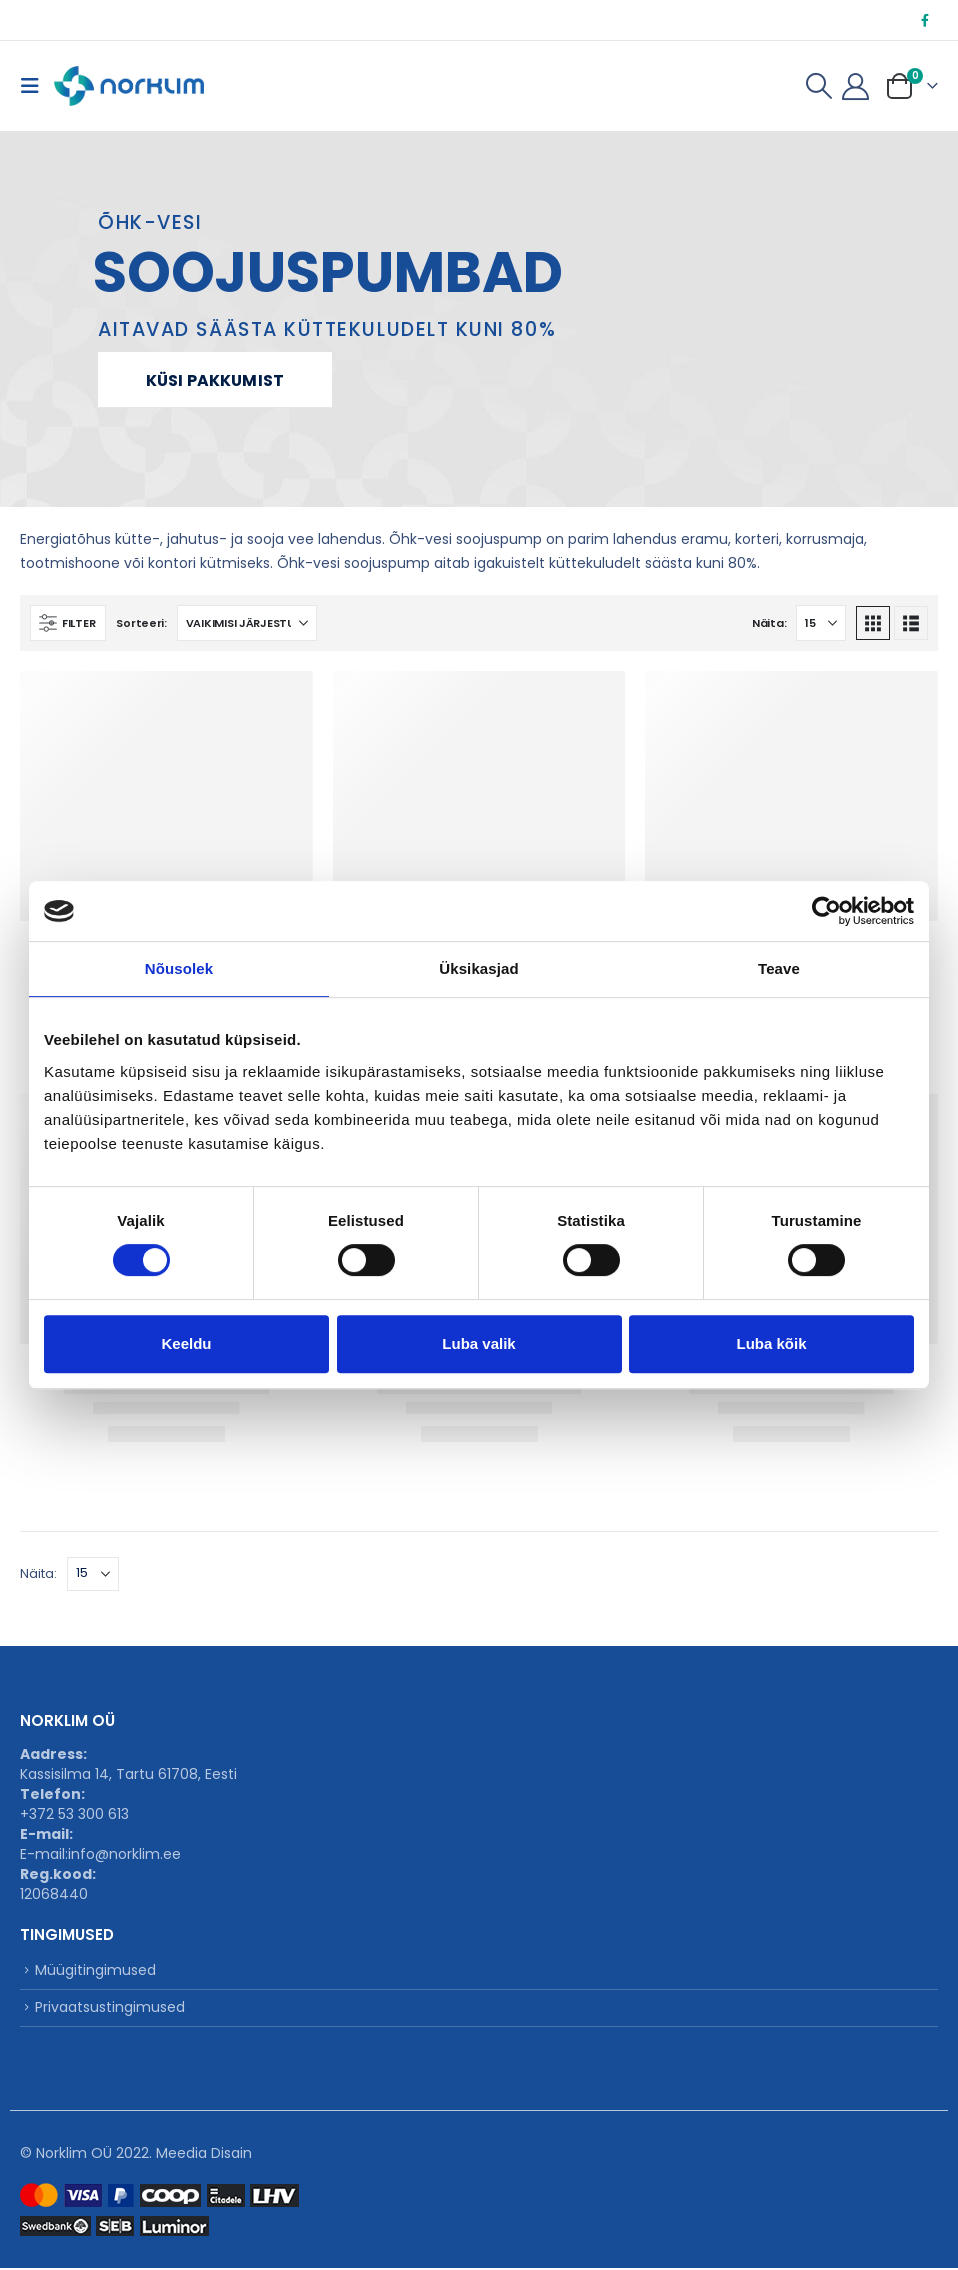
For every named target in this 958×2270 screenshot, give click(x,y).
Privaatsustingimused (110, 2009)
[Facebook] (925, 20)
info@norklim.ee (124, 1854)
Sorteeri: (141, 623)
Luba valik (478, 1343)
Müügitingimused (95, 1971)
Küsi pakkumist (215, 380)
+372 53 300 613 (74, 1814)
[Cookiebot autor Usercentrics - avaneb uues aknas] (826, 911)
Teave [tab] (779, 968)
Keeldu (186, 1343)
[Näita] (821, 623)
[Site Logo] (129, 86)
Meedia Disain (204, 2155)
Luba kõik (771, 1343)
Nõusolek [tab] (179, 968)
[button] (35, 86)
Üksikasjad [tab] (478, 968)
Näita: (769, 623)
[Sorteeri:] (247, 623)
